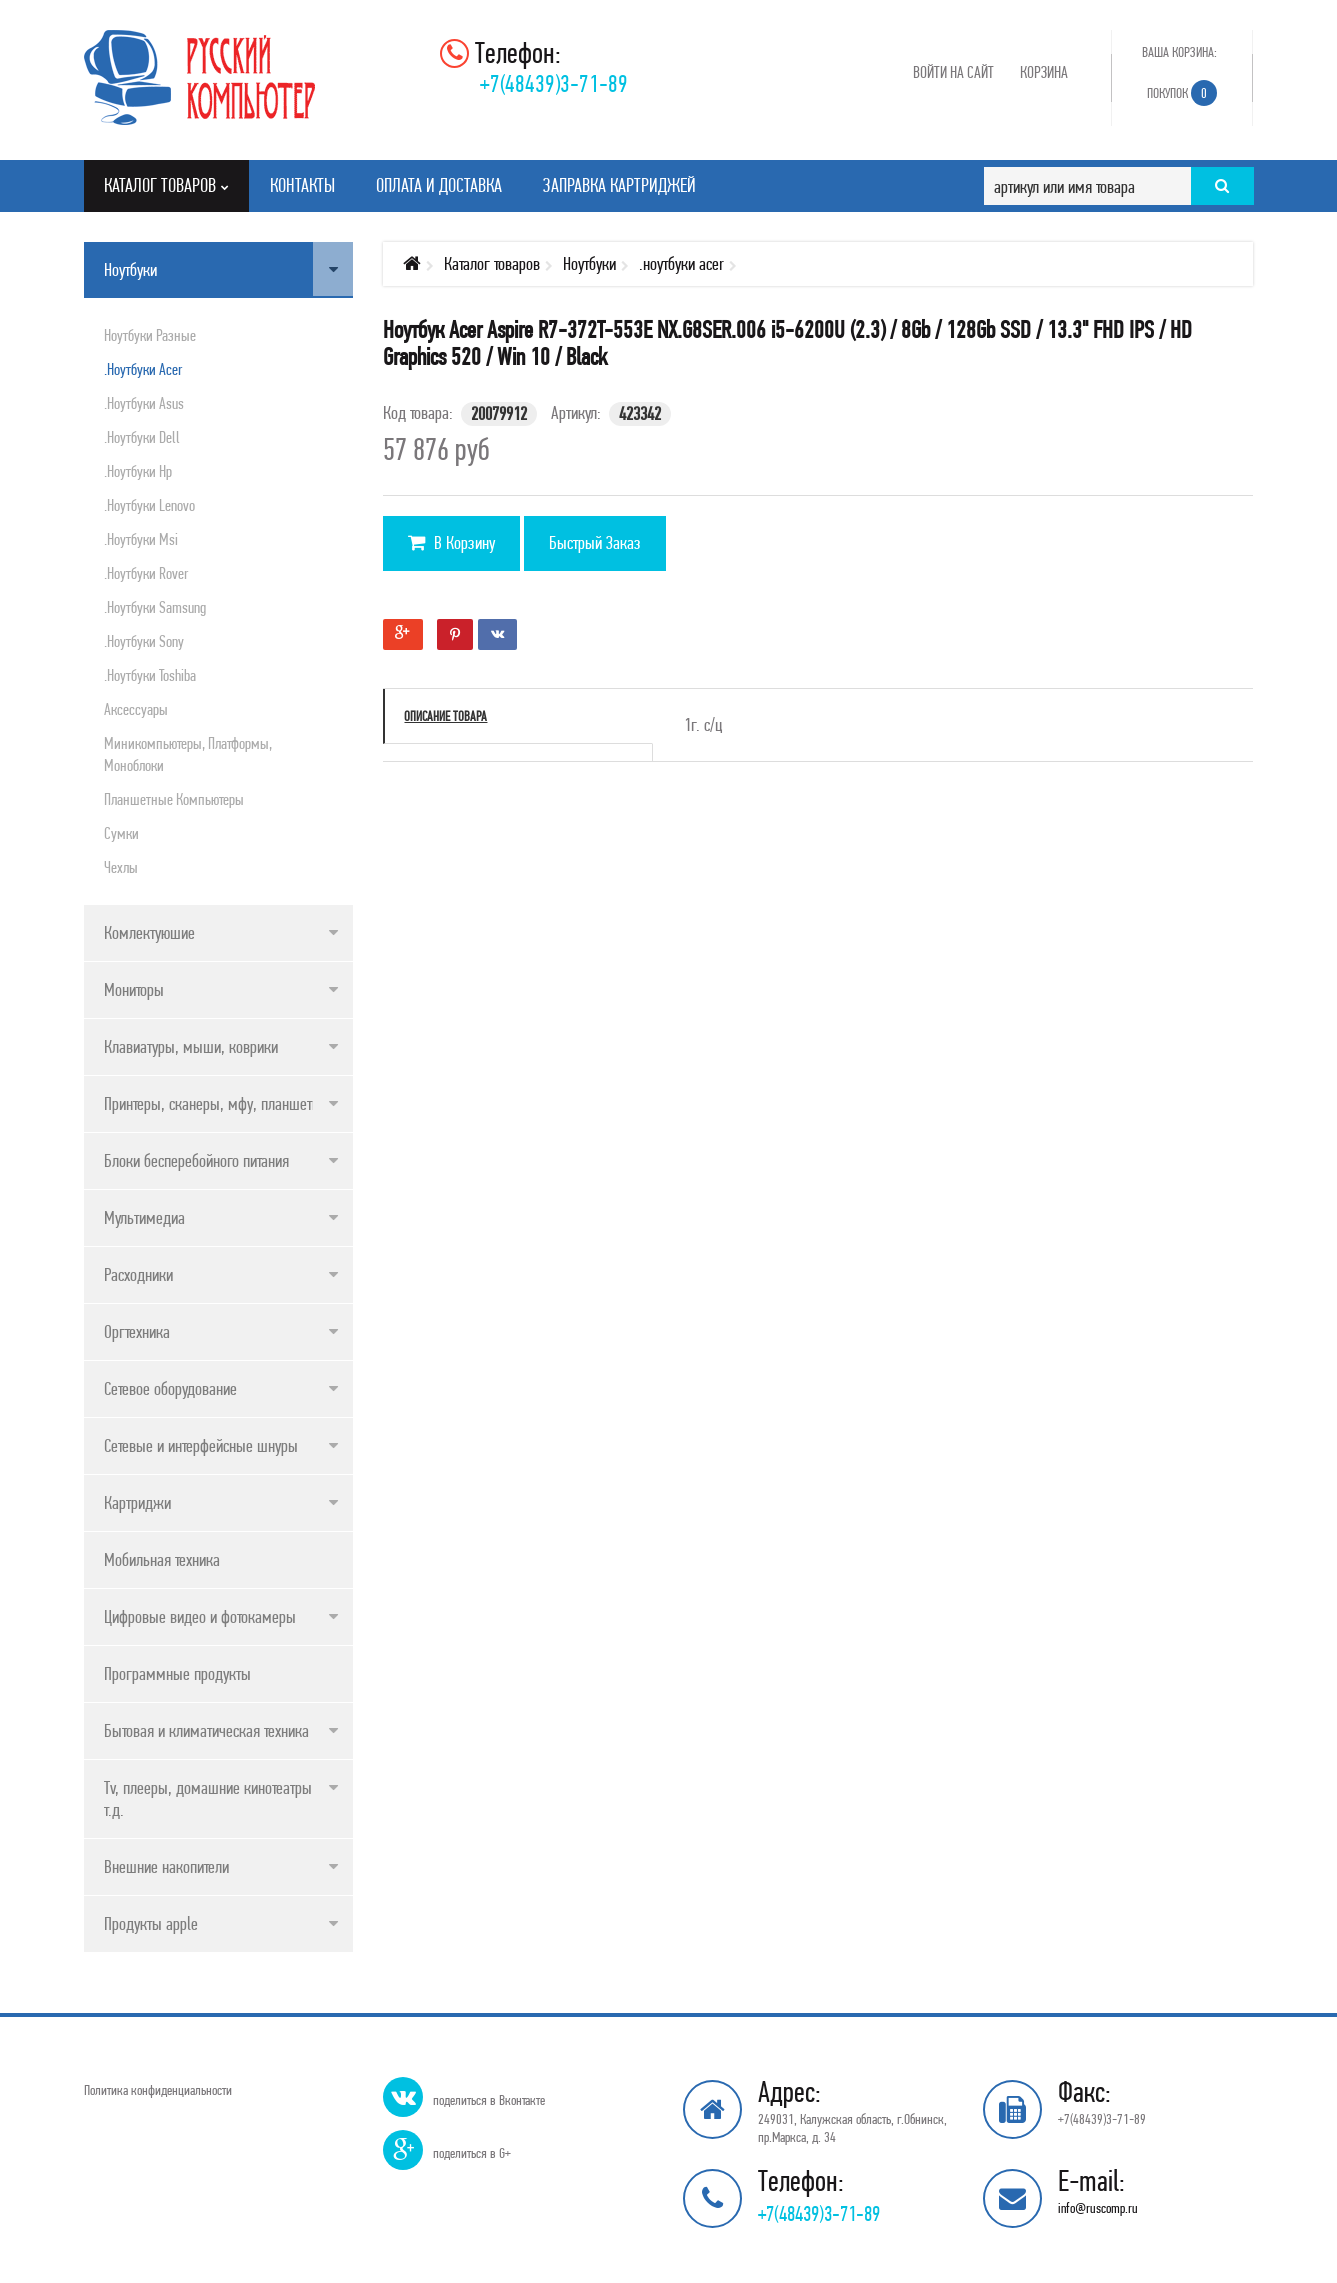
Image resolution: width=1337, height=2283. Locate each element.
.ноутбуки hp (138, 471)
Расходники (138, 1274)
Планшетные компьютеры (174, 799)
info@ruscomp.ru (1098, 2208)
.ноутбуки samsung (155, 607)
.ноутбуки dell (142, 437)
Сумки (121, 833)
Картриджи (137, 1502)
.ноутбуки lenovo (149, 505)
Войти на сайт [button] (953, 72)
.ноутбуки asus (144, 403)
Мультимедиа (144, 1217)
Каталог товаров (492, 263)
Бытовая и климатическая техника (206, 1730)
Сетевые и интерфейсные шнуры (201, 1445)
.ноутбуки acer (143, 369)
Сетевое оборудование (170, 1388)
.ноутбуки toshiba (150, 675)
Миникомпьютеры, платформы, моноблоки (188, 754)
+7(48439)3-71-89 (554, 83)
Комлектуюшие (149, 932)
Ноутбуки (130, 269)
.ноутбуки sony (144, 641)
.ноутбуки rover (146, 573)
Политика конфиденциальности (158, 2090)
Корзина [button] (1044, 72)
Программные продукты (177, 1673)
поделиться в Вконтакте (489, 2100)
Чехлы (121, 867)
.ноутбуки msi (141, 539)
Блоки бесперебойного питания (196, 1160)
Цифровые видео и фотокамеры (200, 1616)
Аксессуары (136, 709)
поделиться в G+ (472, 2153)
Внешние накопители (166, 1866)
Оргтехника (137, 1331)
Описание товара (445, 716)
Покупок (1182, 93)
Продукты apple (151, 1923)
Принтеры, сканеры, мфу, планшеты (213, 1103)
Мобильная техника (162, 1559)
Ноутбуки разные (150, 335)
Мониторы (134, 989)
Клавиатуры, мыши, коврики (191, 1046)
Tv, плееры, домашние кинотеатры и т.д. (213, 1798)
